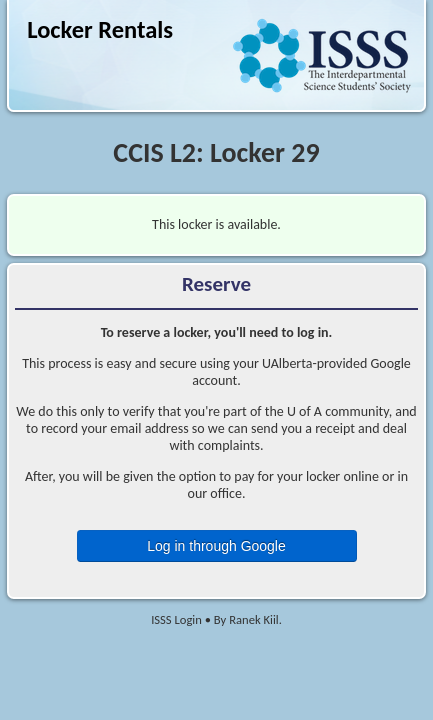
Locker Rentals (100, 30)
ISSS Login (176, 619)
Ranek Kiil (254, 619)
